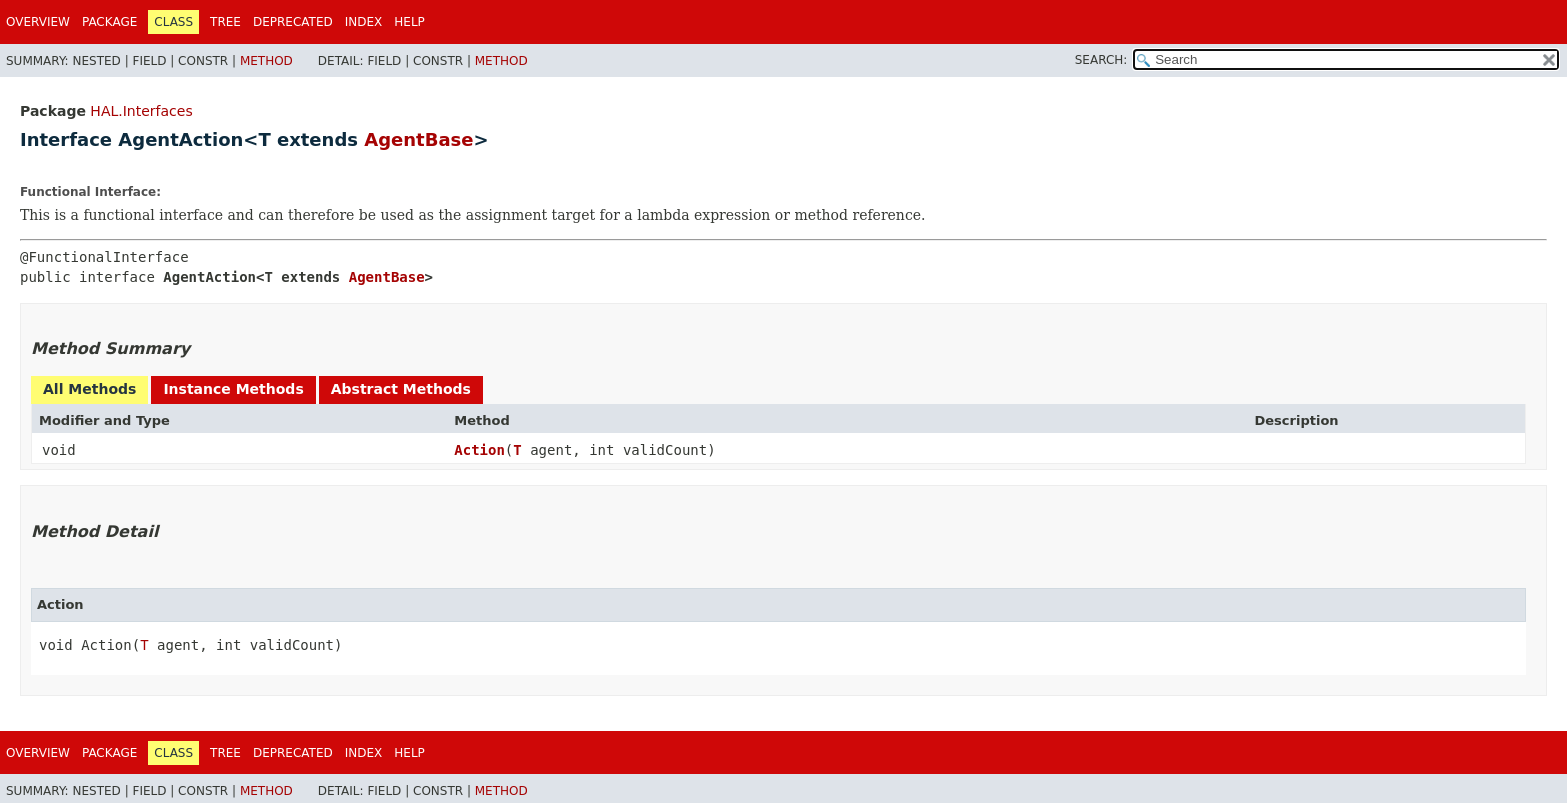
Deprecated (293, 22)
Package (109, 22)
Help (409, 22)
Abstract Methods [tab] (401, 389)
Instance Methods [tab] (233, 389)
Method (266, 61)
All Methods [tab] (89, 389)
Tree (225, 22)
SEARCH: (1101, 60)
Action (479, 450)
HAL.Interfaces (141, 111)
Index (364, 22)
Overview (38, 22)
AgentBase (418, 139)
